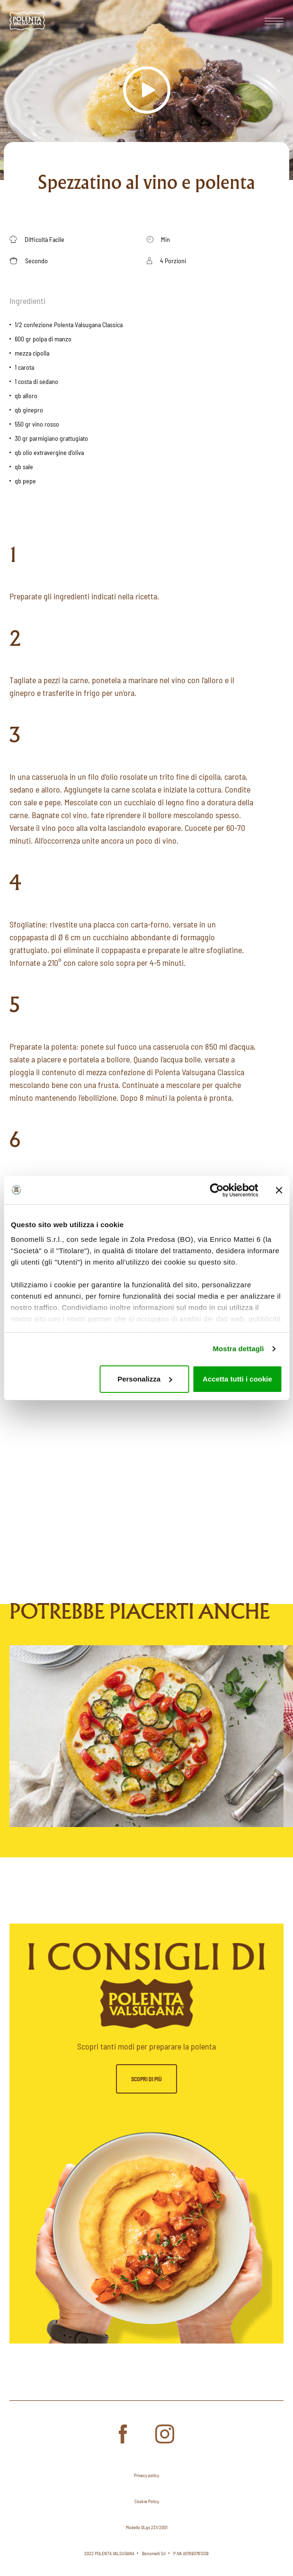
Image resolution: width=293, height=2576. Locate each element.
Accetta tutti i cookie (237, 1379)
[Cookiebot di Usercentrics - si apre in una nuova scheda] (216, 1190)
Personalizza (144, 1379)
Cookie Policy (146, 2501)
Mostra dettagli (238, 1349)
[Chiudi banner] (278, 1190)
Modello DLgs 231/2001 (147, 2527)
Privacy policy (146, 2475)
